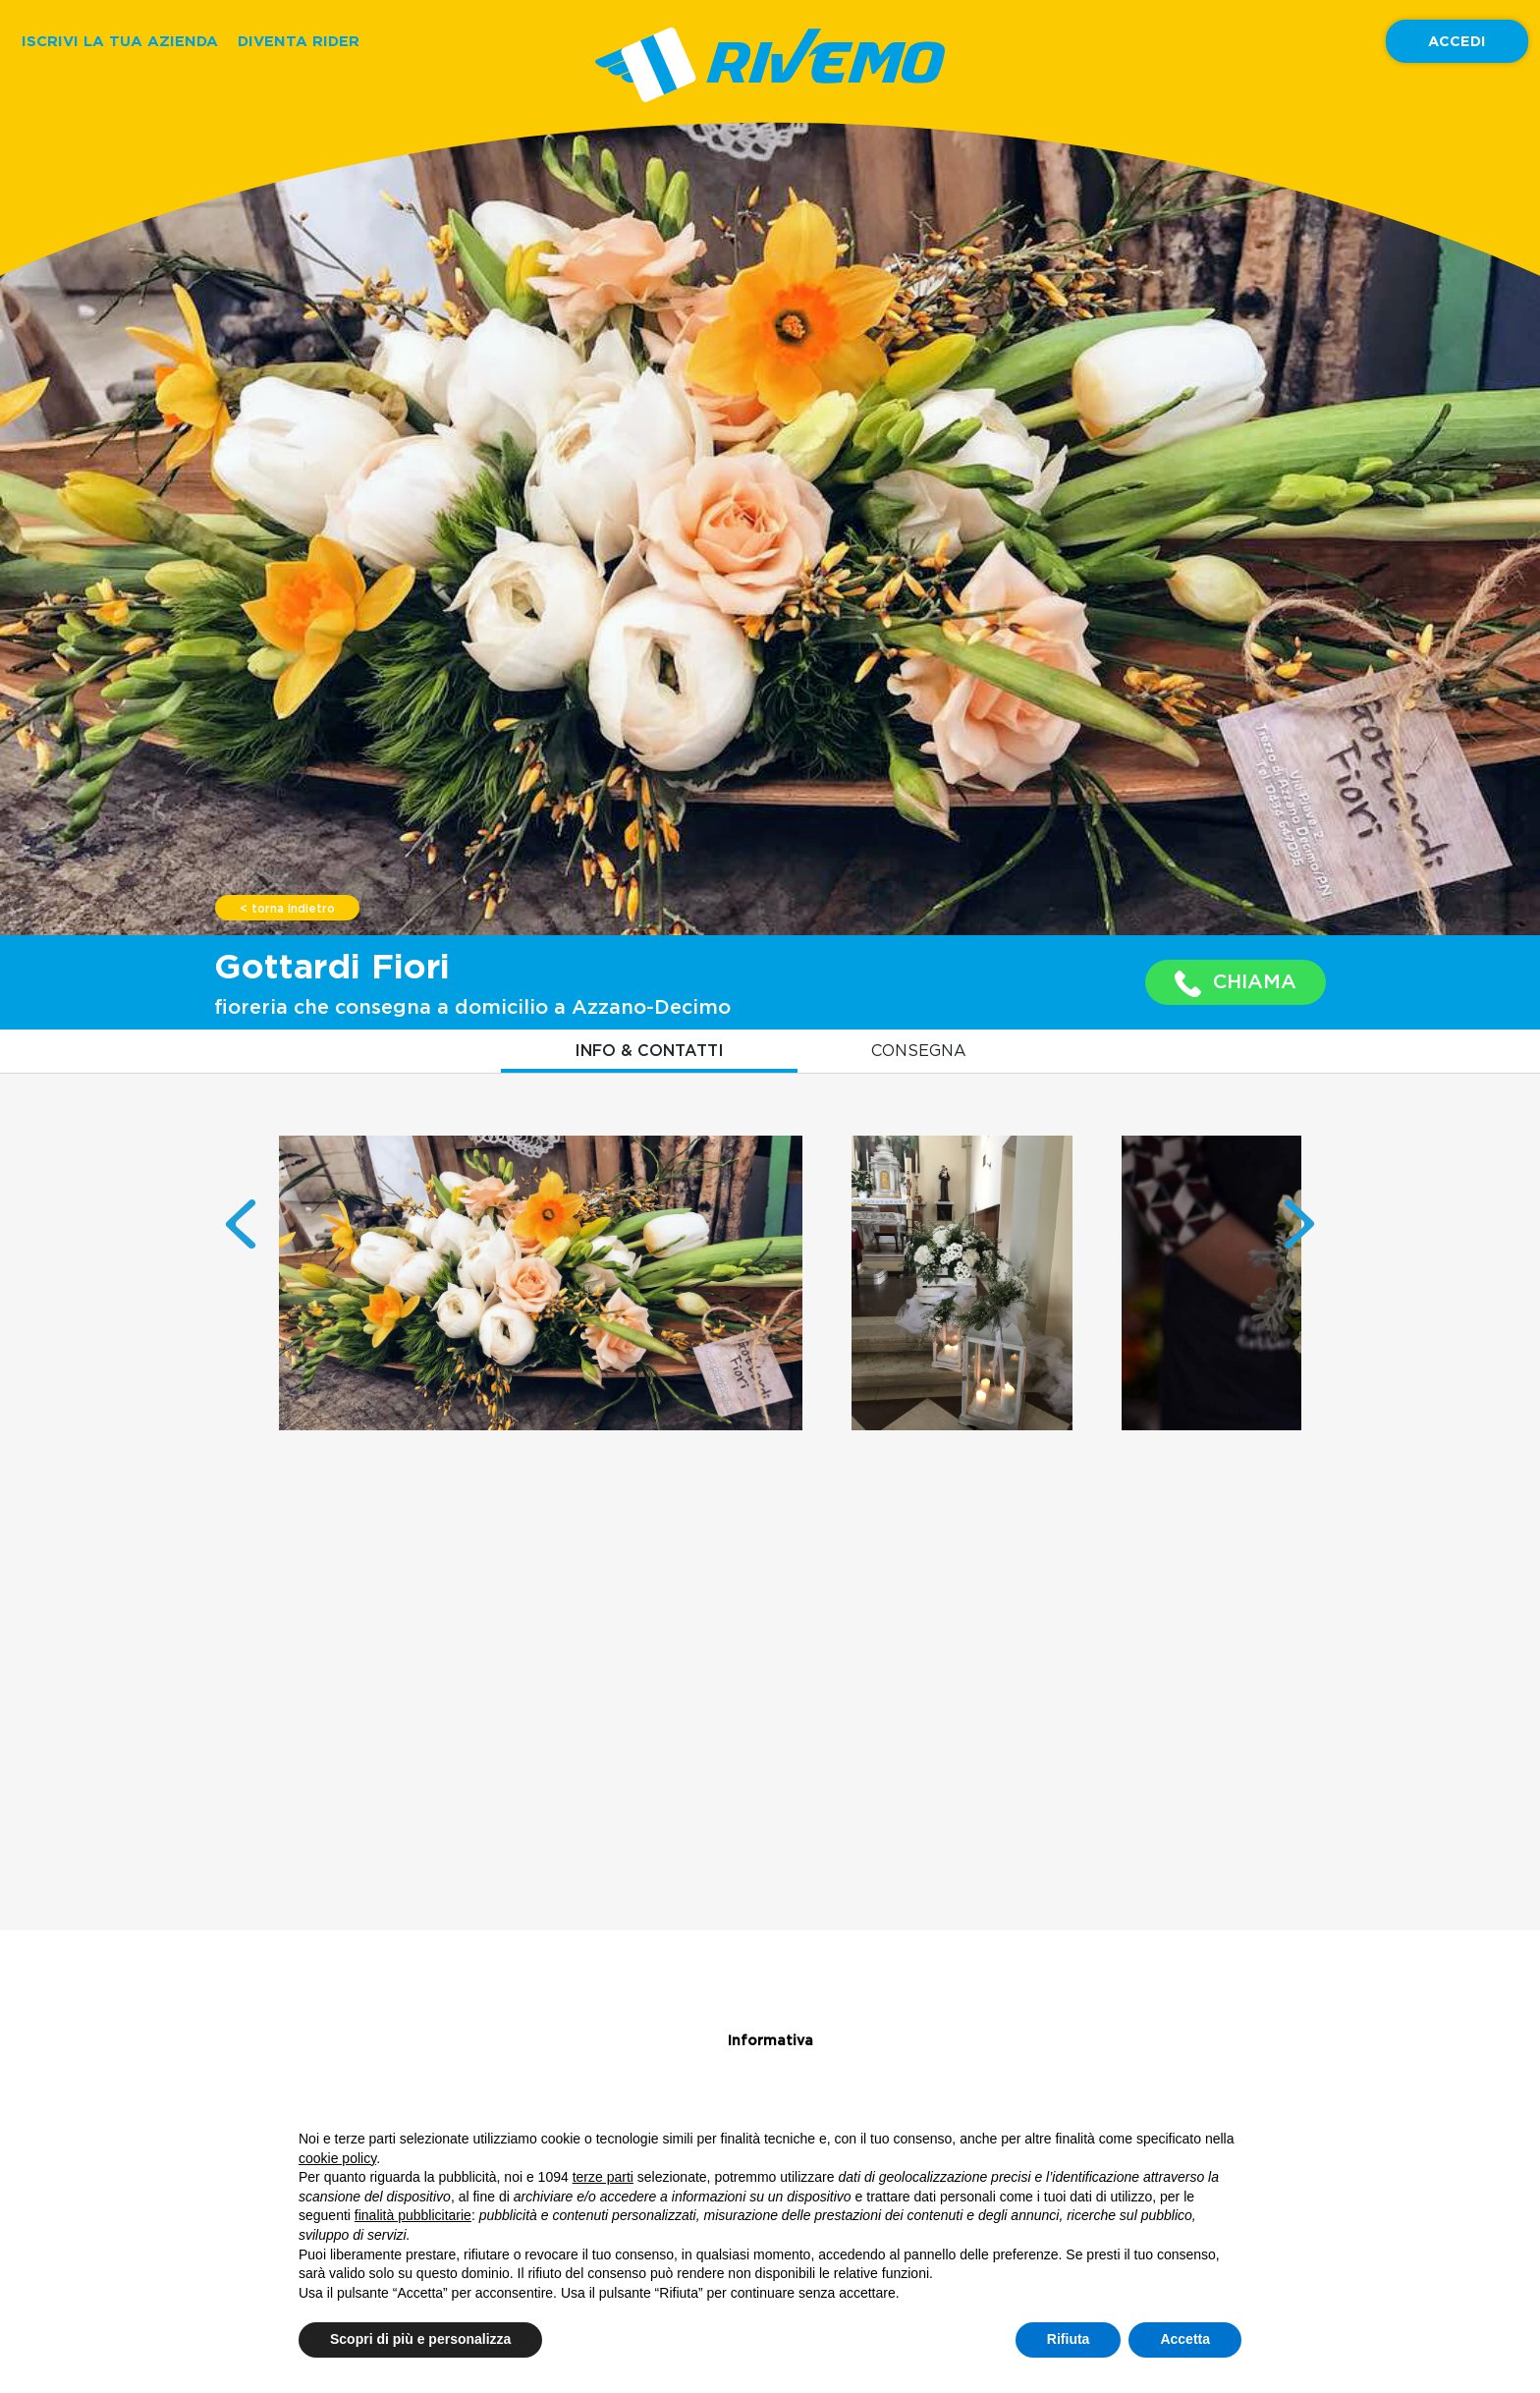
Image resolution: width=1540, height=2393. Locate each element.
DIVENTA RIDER (298, 40)
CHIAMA (1235, 984)
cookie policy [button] (337, 2158)
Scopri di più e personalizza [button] (420, 2339)
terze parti (603, 2177)
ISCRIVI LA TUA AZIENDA (120, 40)
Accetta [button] (1185, 2339)
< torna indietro (287, 909)
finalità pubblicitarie (413, 2215)
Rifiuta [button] (1068, 2339)
